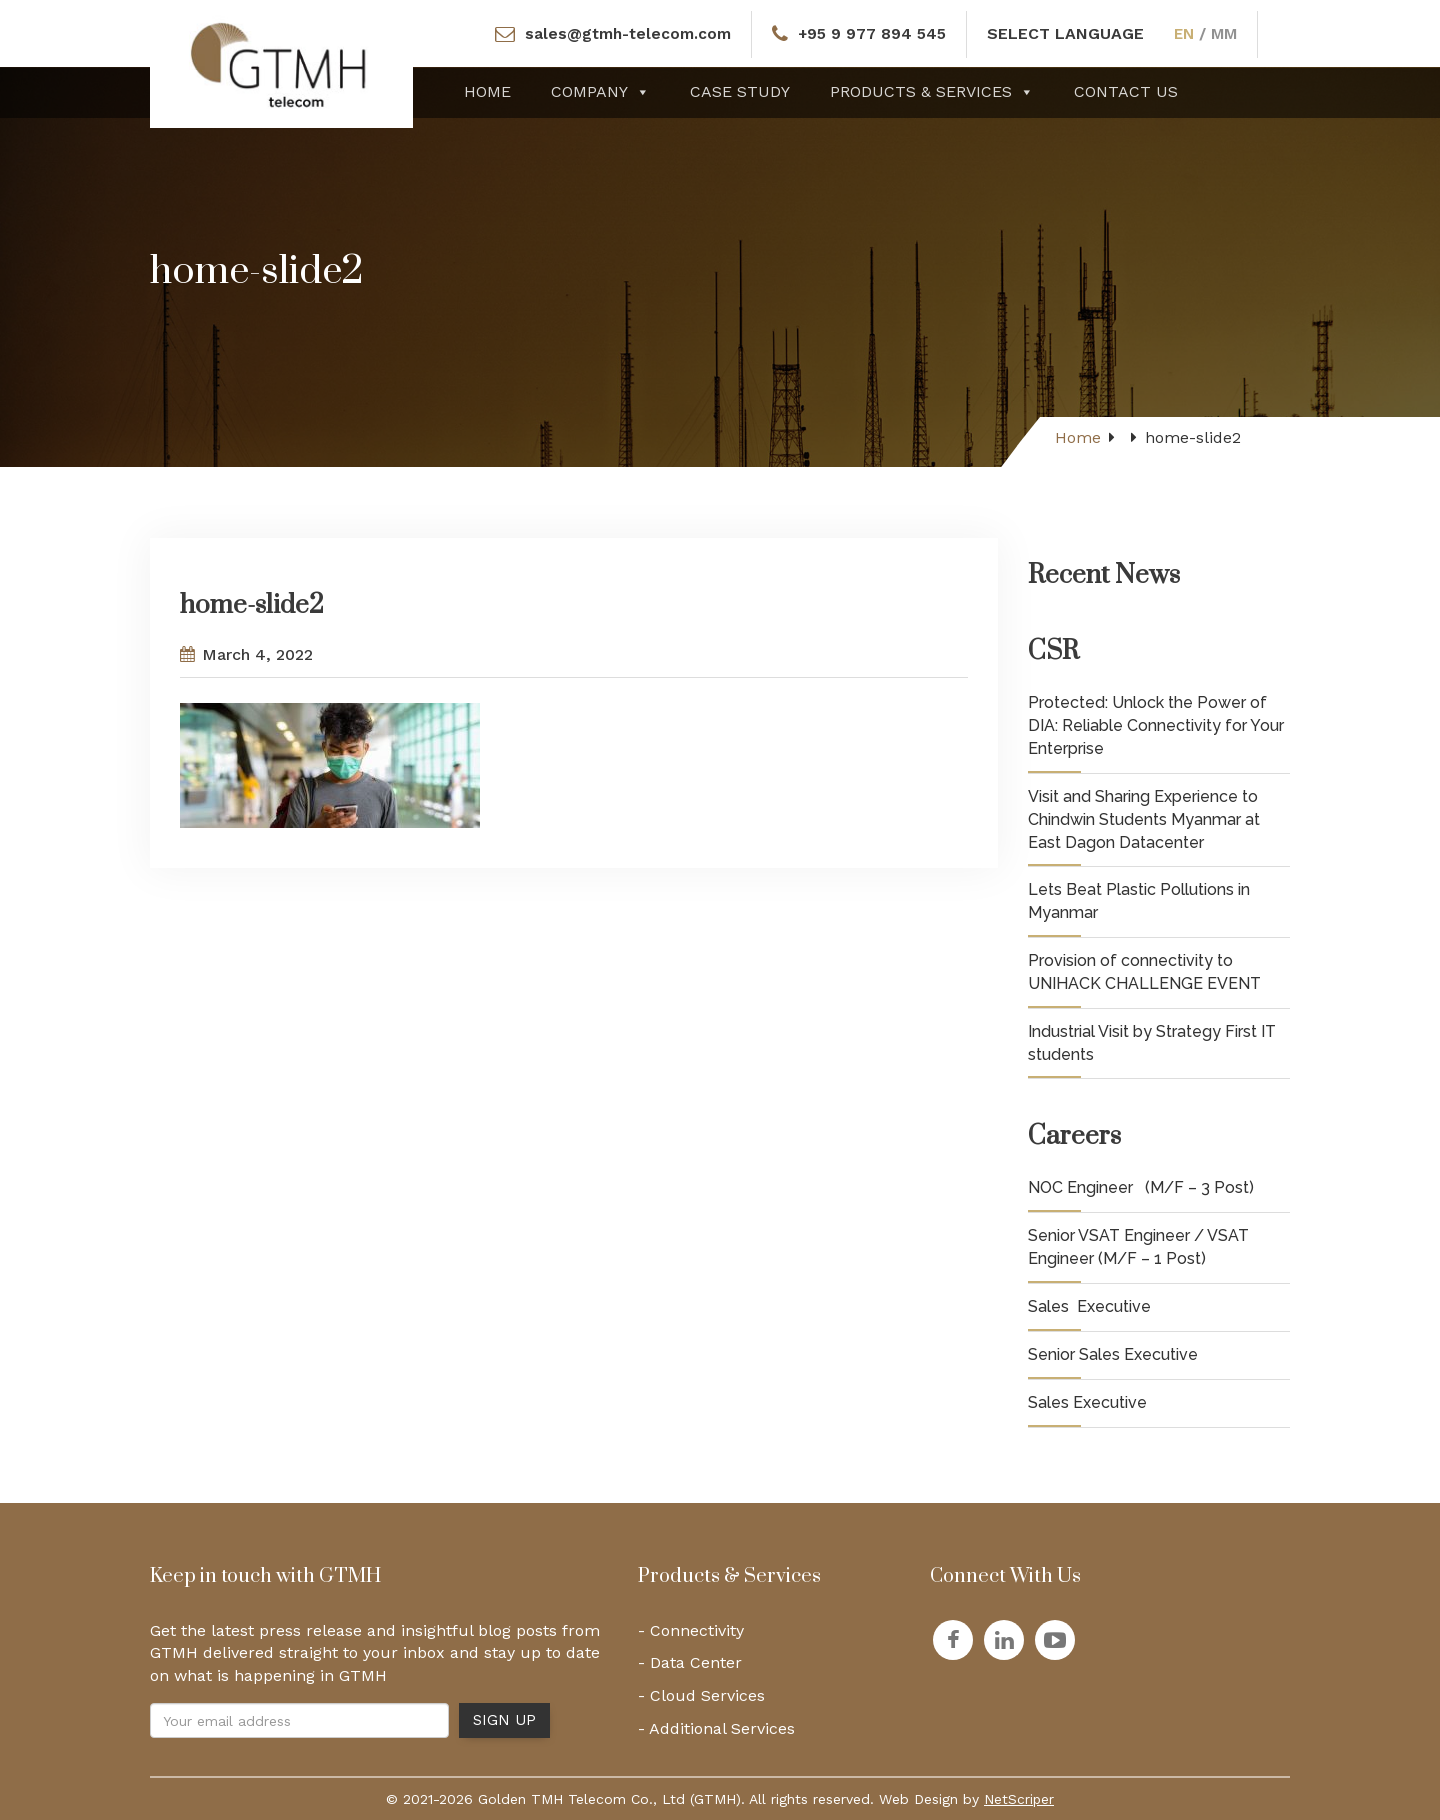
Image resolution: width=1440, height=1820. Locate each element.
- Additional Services (716, 1728)
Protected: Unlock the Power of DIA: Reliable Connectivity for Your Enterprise (1156, 725)
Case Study (740, 91)
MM (1229, 33)
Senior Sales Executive (1113, 1354)
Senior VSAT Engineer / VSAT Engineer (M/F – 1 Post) (1138, 1247)
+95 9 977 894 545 (873, 33)
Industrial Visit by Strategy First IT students (1152, 1043)
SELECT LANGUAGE (1068, 33)
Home (487, 91)
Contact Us (1126, 91)
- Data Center (690, 1662)
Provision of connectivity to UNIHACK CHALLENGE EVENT (1144, 972)
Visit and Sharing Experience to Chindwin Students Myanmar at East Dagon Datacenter (1144, 819)
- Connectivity (691, 1630)
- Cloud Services (701, 1695)
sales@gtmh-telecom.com (625, 33)
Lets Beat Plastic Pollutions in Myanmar (1139, 901)
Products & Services (932, 91)
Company (600, 91)
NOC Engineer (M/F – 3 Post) (1141, 1187)
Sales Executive (1089, 1306)
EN (1188, 33)
